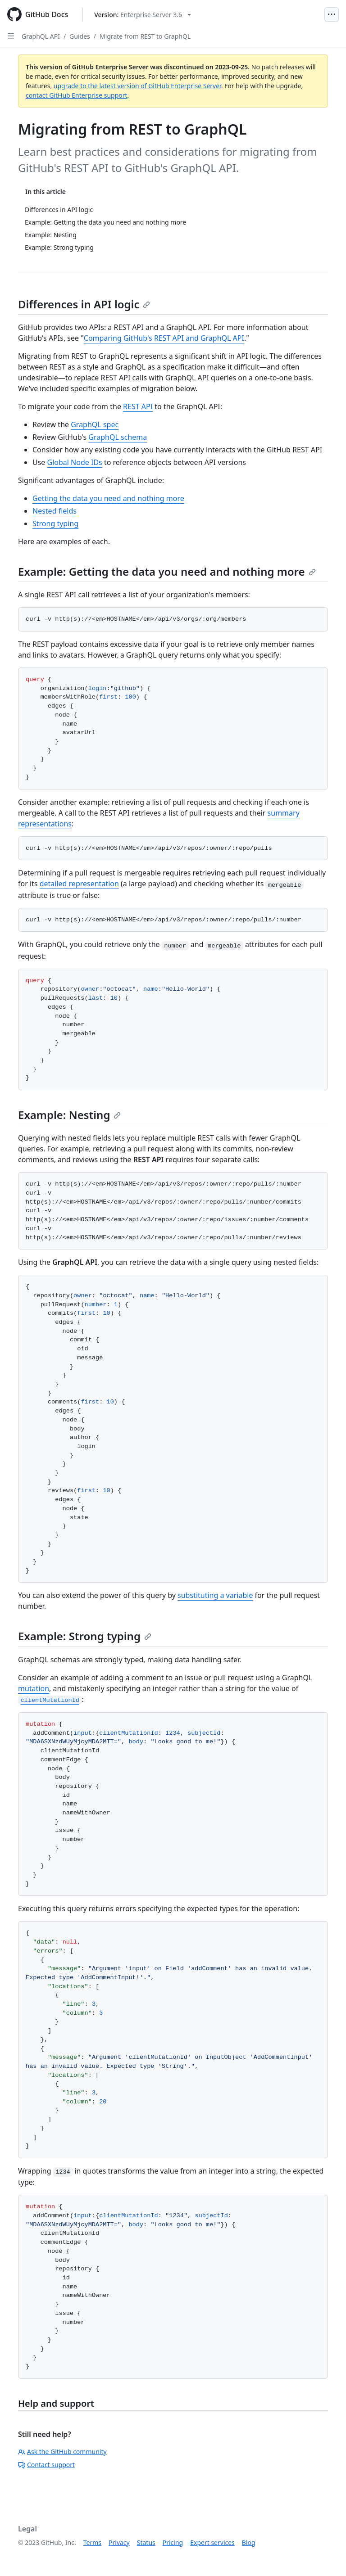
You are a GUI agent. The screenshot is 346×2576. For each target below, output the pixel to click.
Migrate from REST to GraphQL (145, 36)
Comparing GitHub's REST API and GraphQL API (164, 338)
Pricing (173, 2542)
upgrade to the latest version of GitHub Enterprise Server (137, 85)
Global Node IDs (74, 462)
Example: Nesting (69, 1114)
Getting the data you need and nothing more (108, 498)
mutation (33, 1688)
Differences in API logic (84, 304)
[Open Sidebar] (11, 36)
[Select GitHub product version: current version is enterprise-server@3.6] (142, 15)
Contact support (46, 2464)
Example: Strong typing (84, 1636)
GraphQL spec (94, 424)
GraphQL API (41, 36)
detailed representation (79, 884)
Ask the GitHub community (62, 2451)
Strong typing (55, 523)
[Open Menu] (331, 14)
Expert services (212, 2542)
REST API (138, 406)
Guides (79, 36)
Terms (92, 2542)
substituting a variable (215, 1595)
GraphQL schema (117, 437)
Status (146, 2542)
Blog (248, 2542)
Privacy (119, 2542)
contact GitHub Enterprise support (76, 95)
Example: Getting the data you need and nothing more (167, 571)
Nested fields (54, 511)
